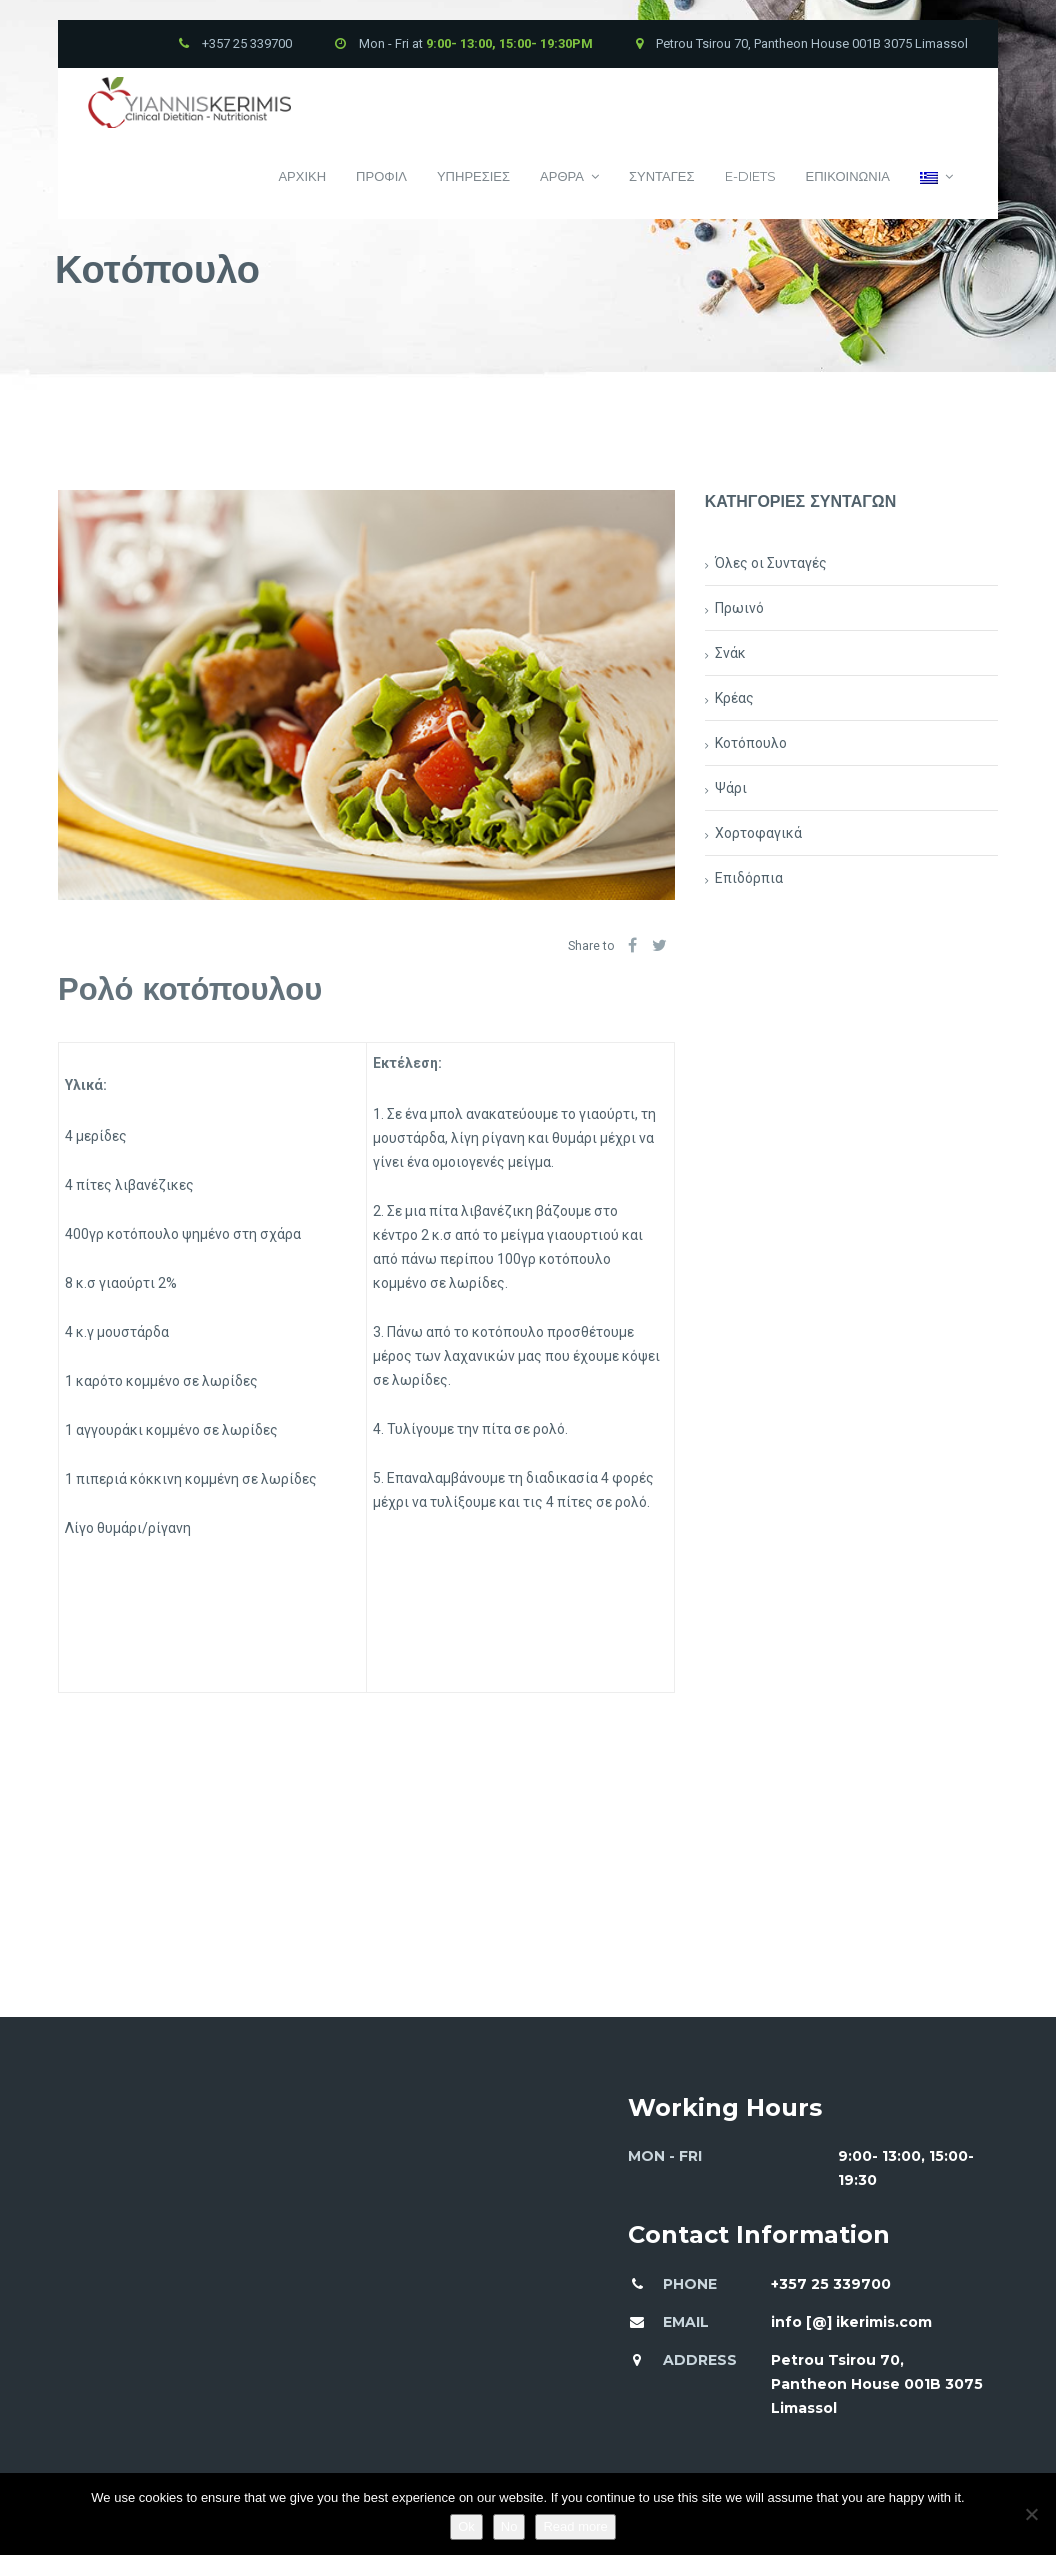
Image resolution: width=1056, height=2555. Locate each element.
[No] (1031, 2514)
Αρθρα (569, 176)
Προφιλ (381, 176)
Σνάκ (730, 653)
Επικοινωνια (848, 176)
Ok (466, 2526)
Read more (575, 2526)
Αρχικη (302, 176)
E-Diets (750, 176)
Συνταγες (662, 176)
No (509, 2526)
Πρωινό (739, 608)
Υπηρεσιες (473, 176)
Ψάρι (731, 788)
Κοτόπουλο (751, 743)
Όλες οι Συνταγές (771, 563)
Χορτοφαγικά (758, 833)
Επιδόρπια (749, 878)
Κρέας (734, 698)
